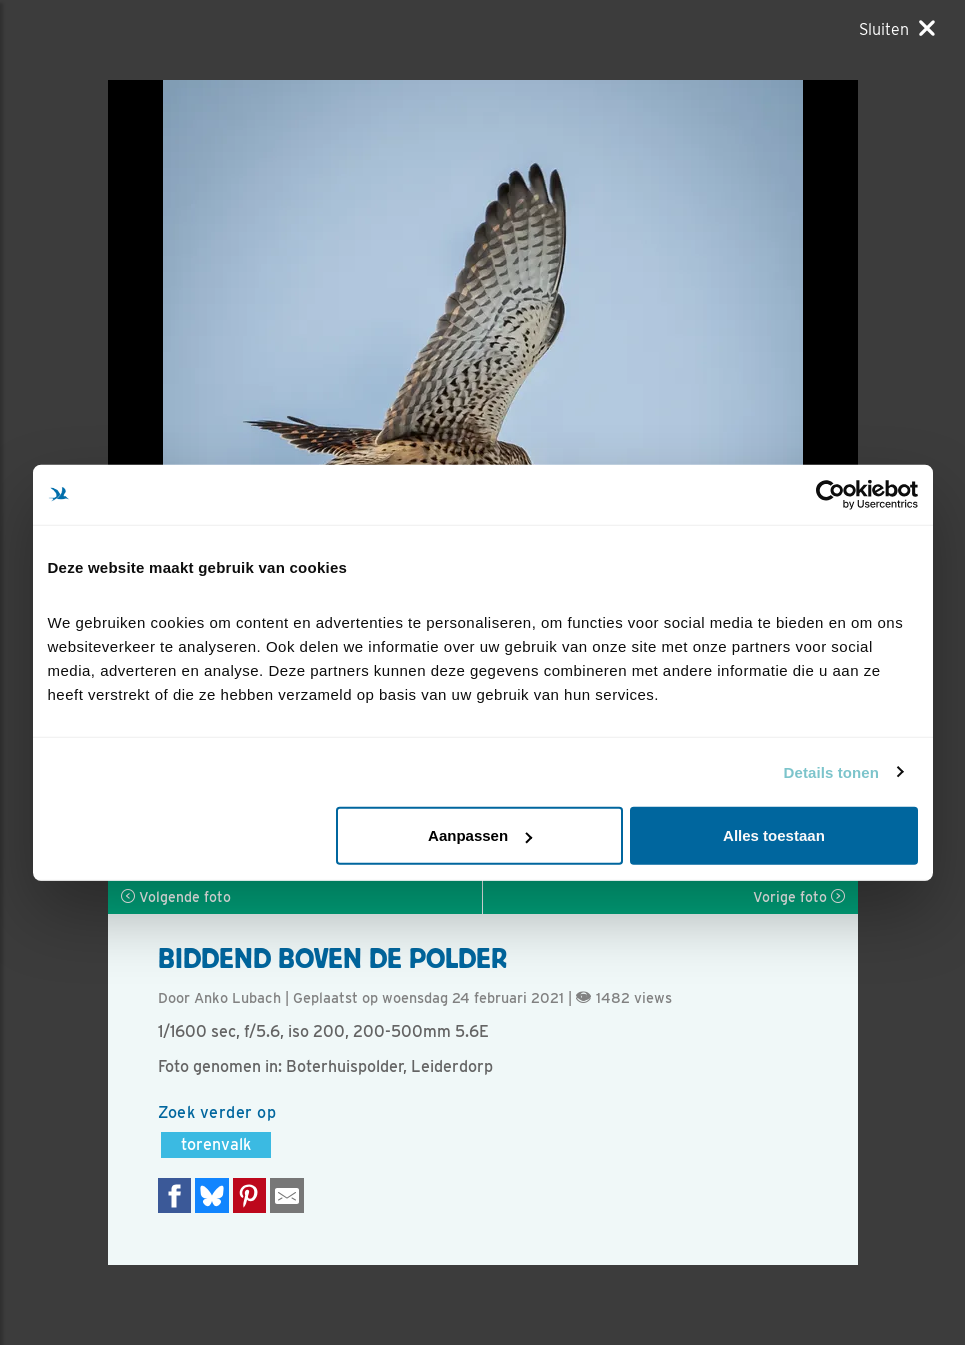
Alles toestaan (774, 835)
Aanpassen (480, 835)
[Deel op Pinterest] (250, 1195)
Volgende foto (176, 897)
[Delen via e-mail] (287, 1195)
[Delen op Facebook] (175, 1195)
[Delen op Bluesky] (212, 1195)
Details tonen (831, 771)
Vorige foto (799, 897)
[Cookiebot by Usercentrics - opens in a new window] (830, 494)
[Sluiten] (897, 29)
